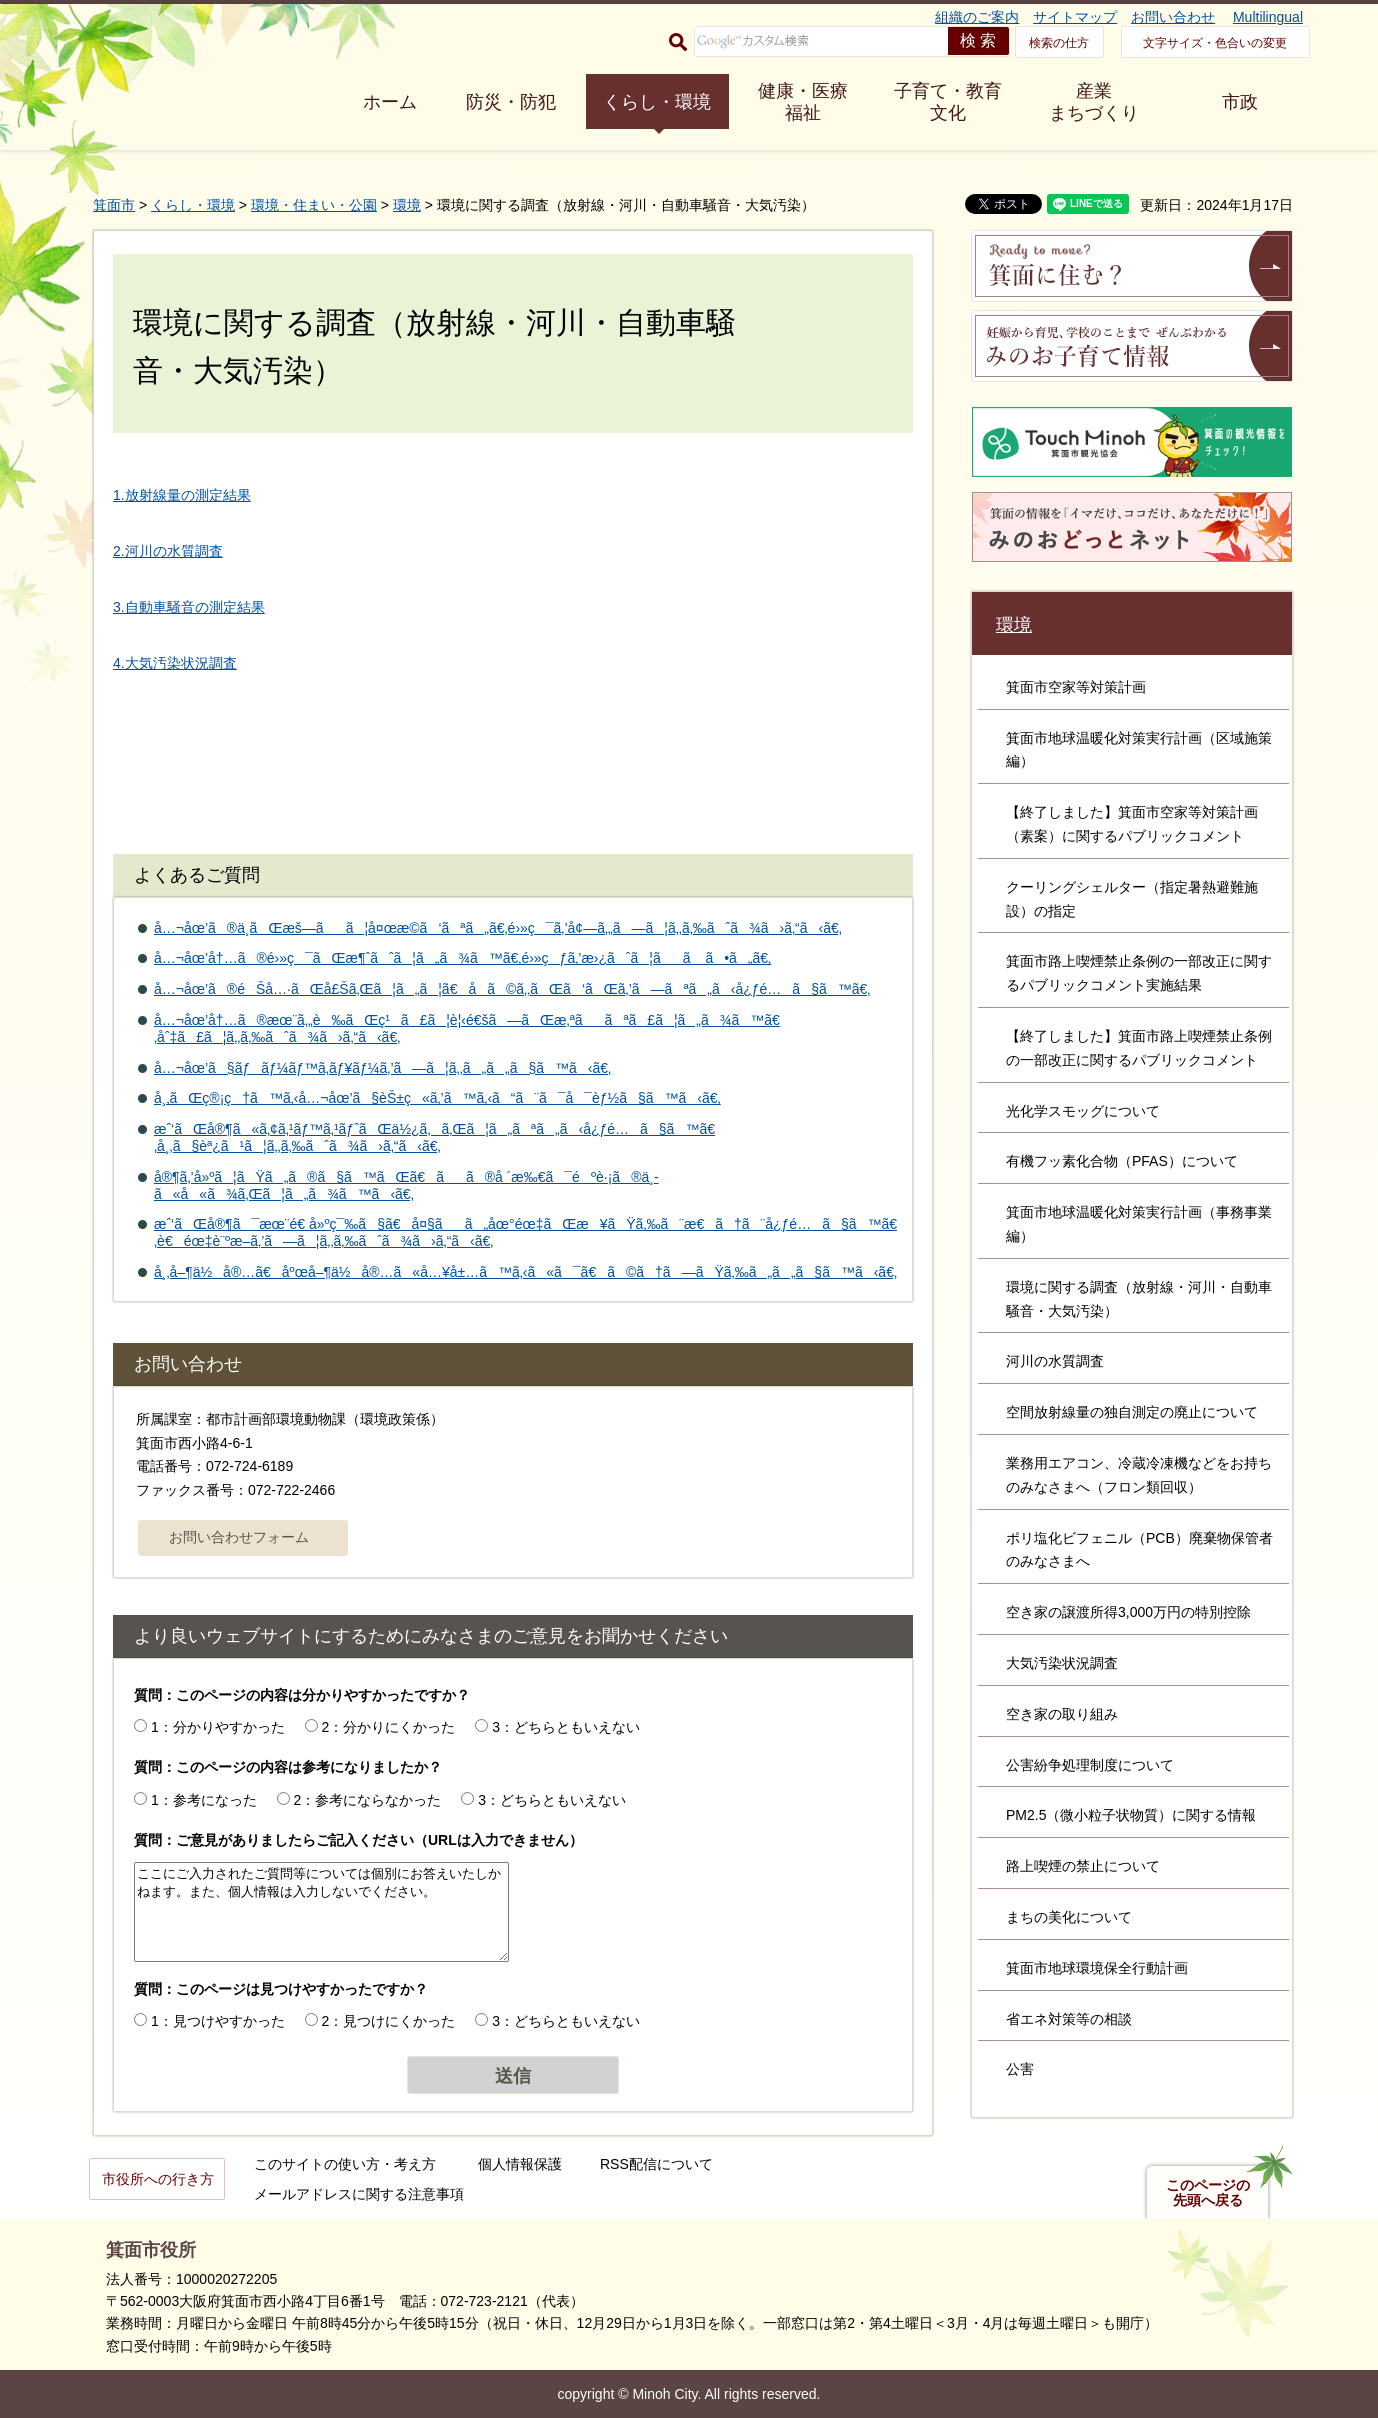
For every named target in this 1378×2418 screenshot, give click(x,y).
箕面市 (114, 205)
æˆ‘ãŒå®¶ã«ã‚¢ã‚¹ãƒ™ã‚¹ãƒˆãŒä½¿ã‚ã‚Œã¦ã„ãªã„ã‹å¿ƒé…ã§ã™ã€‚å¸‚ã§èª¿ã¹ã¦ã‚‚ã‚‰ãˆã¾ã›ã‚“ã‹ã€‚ (434, 1137)
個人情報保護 (520, 2164)
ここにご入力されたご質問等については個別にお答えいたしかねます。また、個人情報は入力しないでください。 (321, 1912)
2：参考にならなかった (368, 1800)
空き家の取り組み (1062, 1714)
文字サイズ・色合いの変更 (1215, 43)
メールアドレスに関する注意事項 (359, 2194)
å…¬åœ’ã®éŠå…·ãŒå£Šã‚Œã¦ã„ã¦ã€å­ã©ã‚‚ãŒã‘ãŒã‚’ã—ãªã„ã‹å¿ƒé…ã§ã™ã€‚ (512, 989)
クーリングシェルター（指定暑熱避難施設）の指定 (1132, 899)
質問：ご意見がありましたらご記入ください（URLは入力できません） (358, 1840)
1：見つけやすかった (218, 2021)
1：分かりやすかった (218, 1727)
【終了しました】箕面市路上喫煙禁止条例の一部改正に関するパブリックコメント (1139, 1048)
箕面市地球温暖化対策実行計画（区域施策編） (1139, 750)
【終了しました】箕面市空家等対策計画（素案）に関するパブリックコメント (1132, 824)
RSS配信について (656, 2164)
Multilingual (1268, 17)
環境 (407, 205)
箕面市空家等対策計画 (1076, 687)
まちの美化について (1069, 1917)
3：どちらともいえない (566, 1727)
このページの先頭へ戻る (1208, 2193)
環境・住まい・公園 (314, 205)
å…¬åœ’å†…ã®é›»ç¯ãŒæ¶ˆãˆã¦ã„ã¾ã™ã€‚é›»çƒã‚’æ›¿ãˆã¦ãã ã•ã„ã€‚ (462, 958)
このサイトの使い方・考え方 (345, 2164)
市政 (1240, 102)
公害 (1020, 2069)
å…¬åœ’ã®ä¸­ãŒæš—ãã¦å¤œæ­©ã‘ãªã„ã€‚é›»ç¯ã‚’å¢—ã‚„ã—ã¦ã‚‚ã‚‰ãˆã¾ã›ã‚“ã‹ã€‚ (498, 928)
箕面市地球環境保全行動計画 (1097, 1968)
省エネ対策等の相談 (1069, 2019)
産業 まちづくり (1094, 102)
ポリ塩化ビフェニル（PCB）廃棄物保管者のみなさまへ (1139, 1550)
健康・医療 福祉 (803, 102)
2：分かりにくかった (389, 1727)
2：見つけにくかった (389, 2021)
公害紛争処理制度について (1090, 1765)
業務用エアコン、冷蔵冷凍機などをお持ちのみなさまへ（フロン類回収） (1139, 1475)
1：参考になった (204, 1800)
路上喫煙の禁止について (1083, 1866)
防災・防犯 (511, 102)
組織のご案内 (977, 17)
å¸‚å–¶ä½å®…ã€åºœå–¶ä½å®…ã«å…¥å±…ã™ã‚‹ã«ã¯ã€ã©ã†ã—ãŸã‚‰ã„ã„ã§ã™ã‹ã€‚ (525, 1272)
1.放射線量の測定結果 (182, 495)
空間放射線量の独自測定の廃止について (1132, 1412)
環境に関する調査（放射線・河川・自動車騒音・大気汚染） (1139, 1299)
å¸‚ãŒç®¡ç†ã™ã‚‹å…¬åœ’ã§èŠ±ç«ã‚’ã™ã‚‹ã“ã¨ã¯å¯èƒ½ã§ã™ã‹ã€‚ (437, 1098)
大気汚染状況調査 (1062, 1663)
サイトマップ (1075, 17)
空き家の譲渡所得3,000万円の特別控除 (1128, 1612)
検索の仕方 (1059, 43)
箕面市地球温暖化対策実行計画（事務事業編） (1139, 1224)
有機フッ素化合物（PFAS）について (1122, 1161)
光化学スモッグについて (1083, 1111)
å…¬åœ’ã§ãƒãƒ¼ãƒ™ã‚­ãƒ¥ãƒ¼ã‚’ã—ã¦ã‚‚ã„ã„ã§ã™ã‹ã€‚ (382, 1068)
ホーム (390, 102)
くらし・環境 (657, 102)
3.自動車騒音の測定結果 (189, 607)
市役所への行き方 (158, 2179)
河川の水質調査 (1055, 1361)
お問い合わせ (1173, 17)
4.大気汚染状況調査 (175, 663)
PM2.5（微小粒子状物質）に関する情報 (1131, 1815)
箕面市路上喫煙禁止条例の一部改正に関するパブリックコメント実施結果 (1139, 973)
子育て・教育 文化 (948, 102)
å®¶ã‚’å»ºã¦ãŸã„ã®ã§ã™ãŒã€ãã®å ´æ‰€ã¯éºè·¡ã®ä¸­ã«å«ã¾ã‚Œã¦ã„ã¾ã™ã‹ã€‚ (406, 1185)
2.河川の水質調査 (168, 551)
